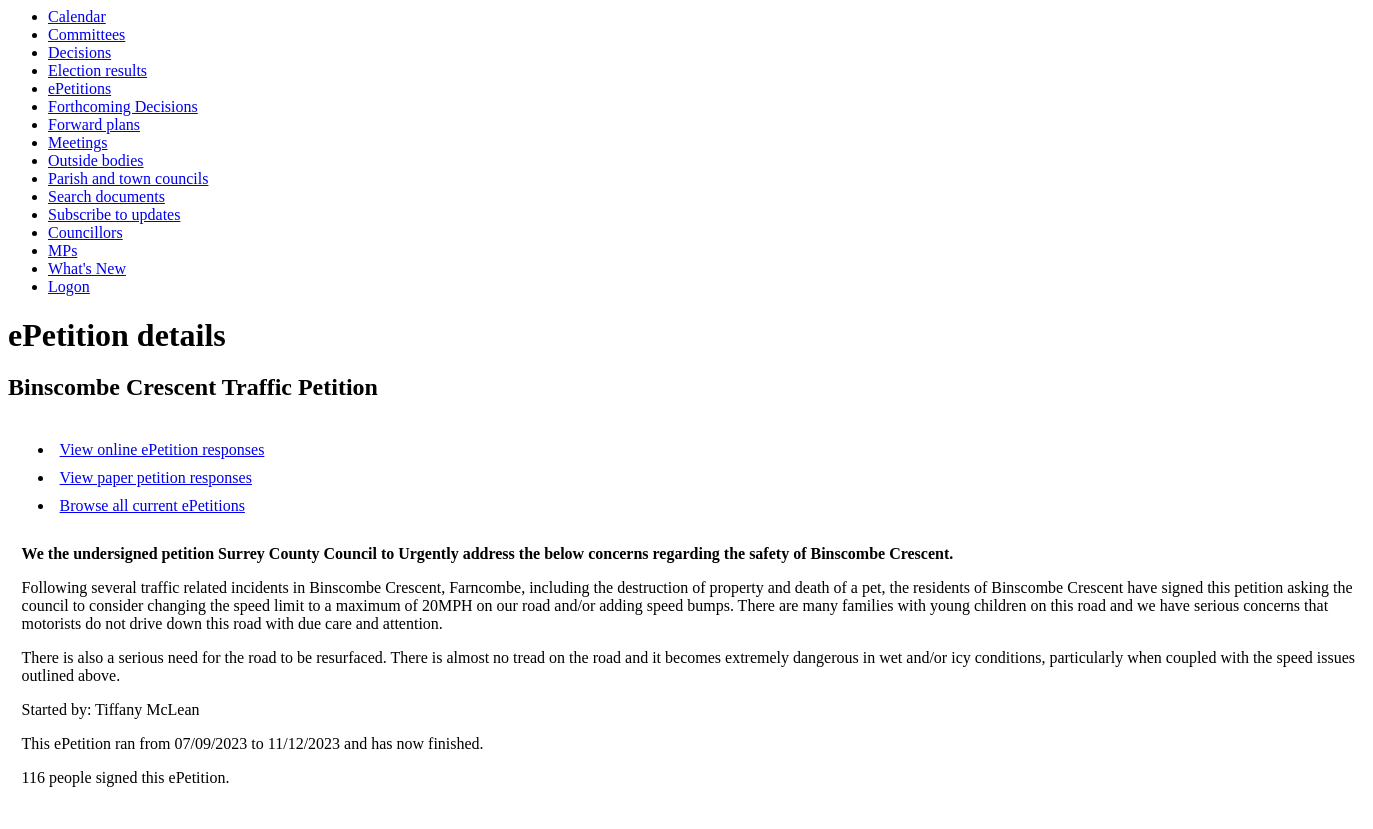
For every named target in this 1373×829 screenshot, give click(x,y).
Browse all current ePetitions (152, 505)
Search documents (106, 196)
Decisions (79, 52)
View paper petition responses (156, 477)
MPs (62, 250)
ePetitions (79, 88)
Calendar (77, 16)
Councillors (85, 232)
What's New (87, 268)
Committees (86, 34)
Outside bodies (96, 160)
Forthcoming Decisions (123, 106)
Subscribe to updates (114, 214)
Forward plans (94, 124)
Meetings (78, 142)
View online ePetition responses (162, 449)
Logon (69, 286)
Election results (97, 70)
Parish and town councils (128, 178)
